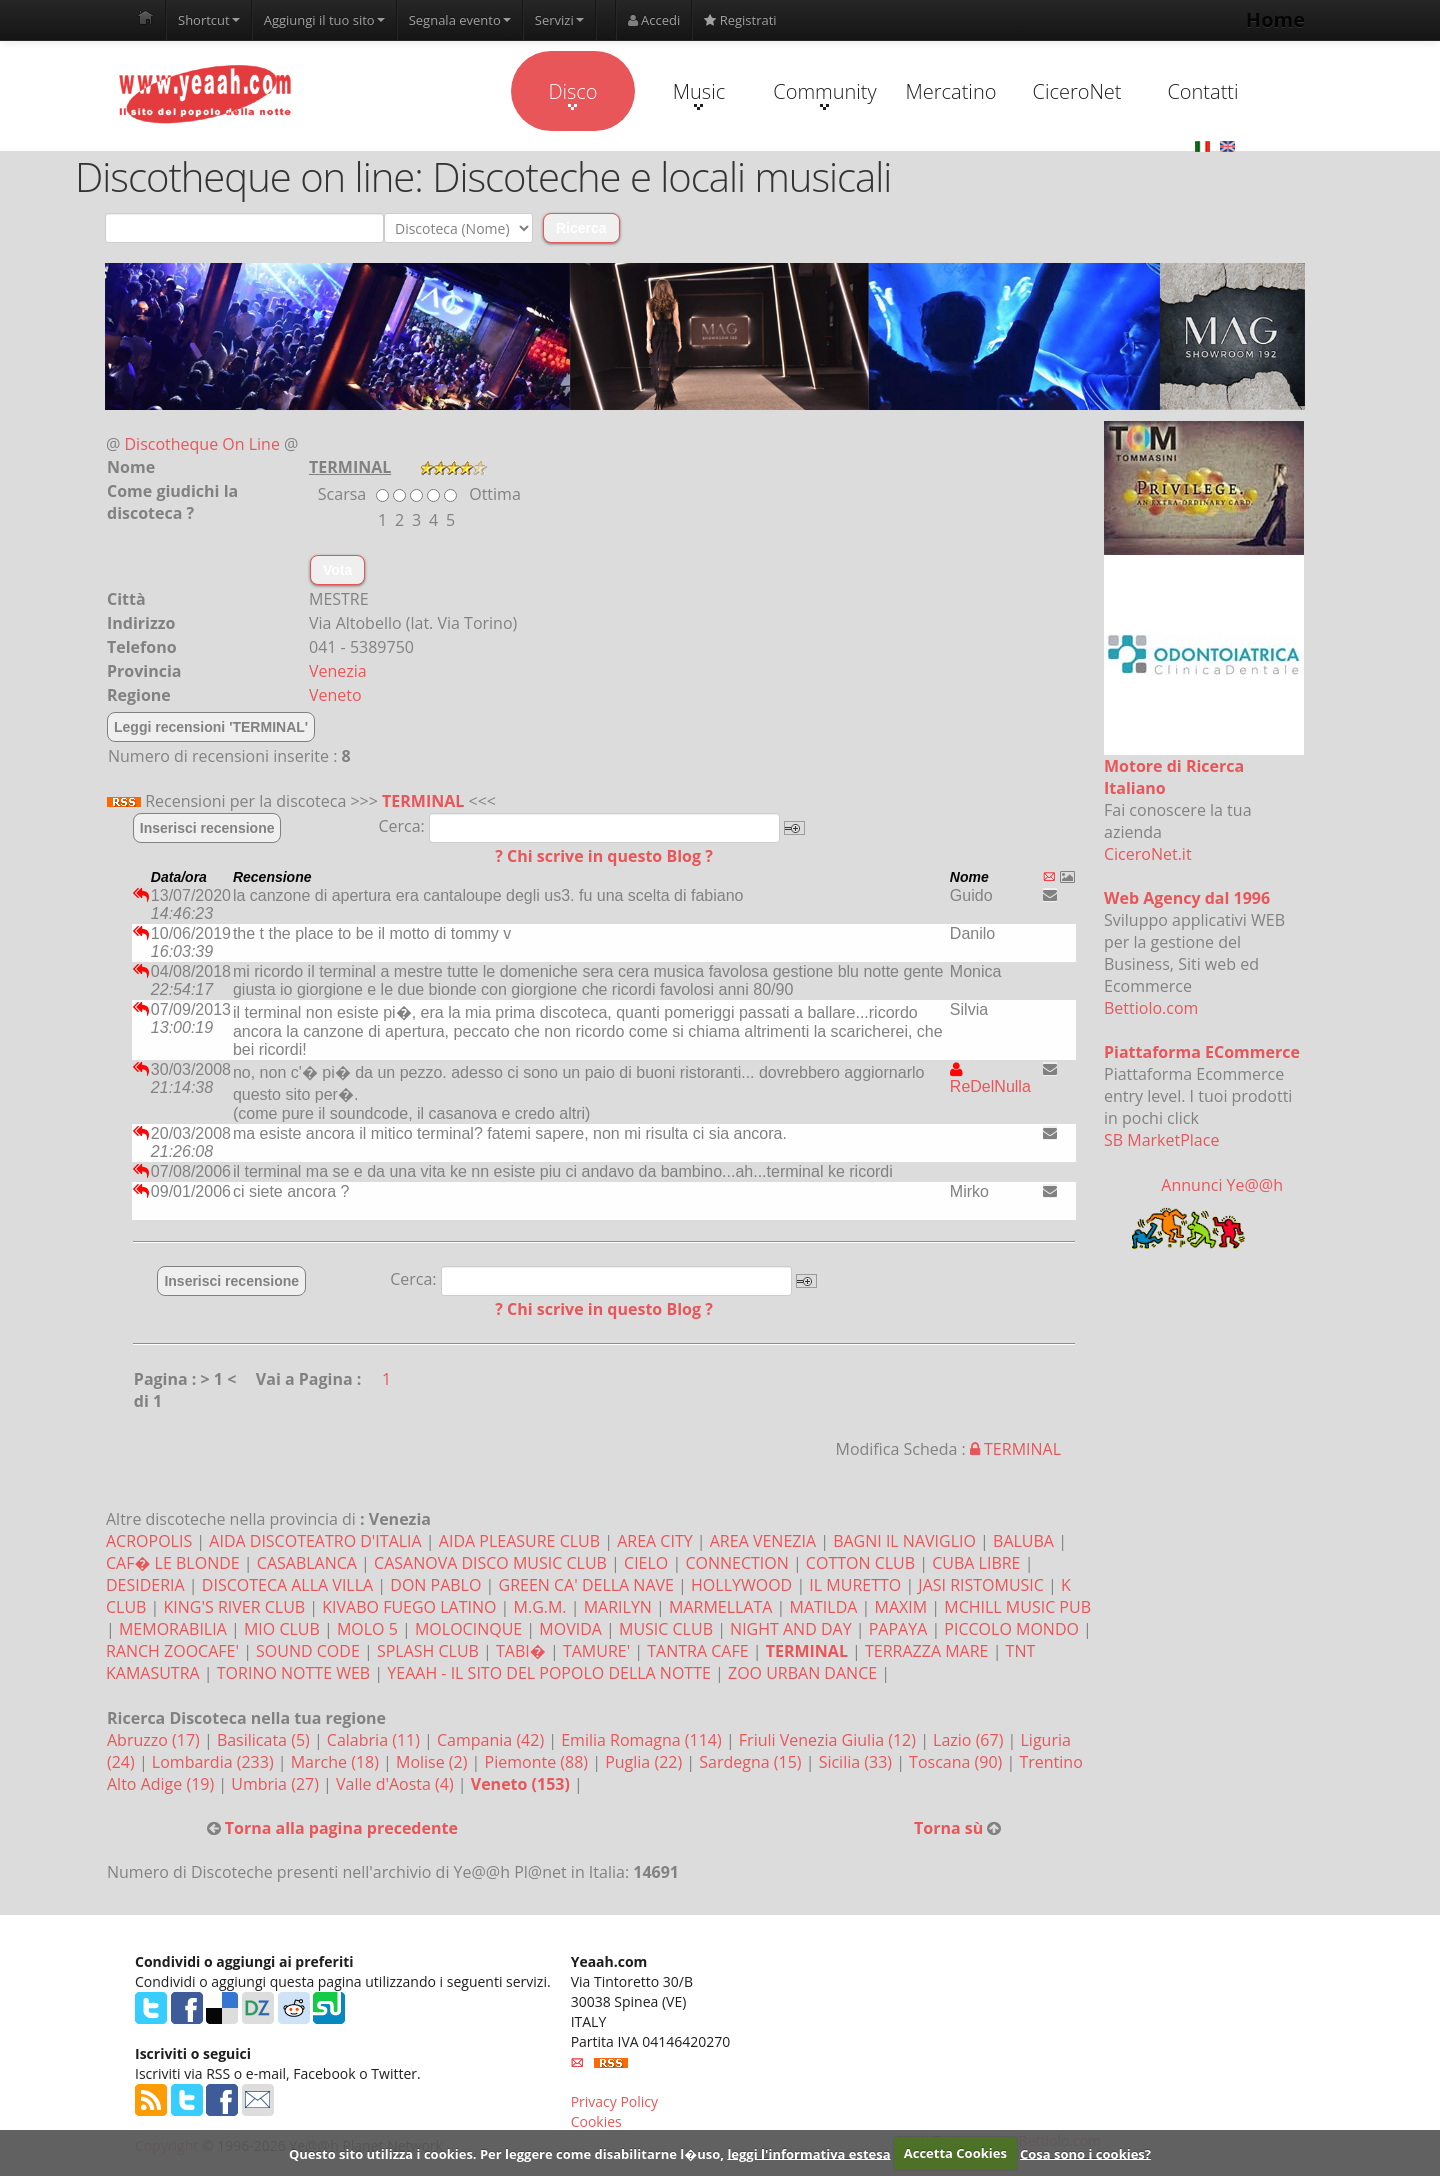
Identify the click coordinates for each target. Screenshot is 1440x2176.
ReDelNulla (990, 1078)
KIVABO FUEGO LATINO (409, 1607)
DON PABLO (435, 1585)
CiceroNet (1076, 91)
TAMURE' (596, 1651)
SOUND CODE (308, 1651)
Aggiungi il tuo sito (324, 20)
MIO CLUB (282, 1629)
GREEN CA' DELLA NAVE (586, 1585)
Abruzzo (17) (155, 1740)
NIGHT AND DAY (791, 1629)
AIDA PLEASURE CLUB (519, 1541)
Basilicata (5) (265, 1740)
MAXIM (901, 1607)
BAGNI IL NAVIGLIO (904, 1541)
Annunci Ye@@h (1222, 1185)
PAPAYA (898, 1629)
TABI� (521, 1651)
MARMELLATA (720, 1607)
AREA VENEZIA (763, 1541)
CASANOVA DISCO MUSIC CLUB (490, 1563)
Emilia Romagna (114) (643, 1740)
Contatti (1202, 91)
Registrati (740, 20)
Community (824, 94)
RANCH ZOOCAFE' (172, 1651)
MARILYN (618, 1607)
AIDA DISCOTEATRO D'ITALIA (315, 1541)
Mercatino (951, 91)
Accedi (654, 20)
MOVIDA (570, 1629)
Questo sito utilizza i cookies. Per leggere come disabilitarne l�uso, (506, 2153)
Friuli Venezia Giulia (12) (829, 1740)
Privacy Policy (614, 2101)
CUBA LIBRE (976, 1563)
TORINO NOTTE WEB (293, 1673)
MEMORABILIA (173, 1629)
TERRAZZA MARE (926, 1651)
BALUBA (1023, 1541)
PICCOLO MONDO (1011, 1629)
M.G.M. (540, 1607)
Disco (572, 94)
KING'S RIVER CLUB (235, 1607)
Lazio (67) (970, 1740)
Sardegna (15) (752, 1762)
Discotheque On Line (202, 444)
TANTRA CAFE (697, 1651)
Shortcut (209, 20)
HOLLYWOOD (741, 1585)
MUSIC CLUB (666, 1629)
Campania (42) (492, 1740)
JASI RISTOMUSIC (981, 1585)
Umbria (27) (277, 1784)
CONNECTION (736, 1563)
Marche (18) (337, 1762)
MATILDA (824, 1607)
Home (1275, 19)
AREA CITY (654, 1541)
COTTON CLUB (860, 1563)
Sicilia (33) (858, 1762)
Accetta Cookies (955, 2153)
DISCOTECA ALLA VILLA (287, 1585)
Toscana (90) (957, 1762)
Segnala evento (460, 20)
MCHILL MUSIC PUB (1017, 1607)
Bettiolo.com (1151, 1008)
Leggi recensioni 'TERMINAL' (211, 727)
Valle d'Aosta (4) (397, 1784)
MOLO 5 (367, 1629)
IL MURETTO (855, 1585)
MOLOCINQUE (468, 1629)
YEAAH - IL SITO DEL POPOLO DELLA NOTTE (549, 1673)
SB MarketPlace (1161, 1140)
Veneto (335, 695)
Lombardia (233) (215, 1762)
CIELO (646, 1563)
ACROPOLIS (149, 1541)
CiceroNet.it (1148, 854)
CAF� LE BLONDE (173, 1563)
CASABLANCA (307, 1563)
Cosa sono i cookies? (1085, 2153)
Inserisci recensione (207, 828)
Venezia (338, 671)
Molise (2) (434, 1762)
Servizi (559, 20)
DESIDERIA (145, 1585)
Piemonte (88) (539, 1762)
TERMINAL (423, 801)
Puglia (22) (645, 1762)
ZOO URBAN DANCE (802, 1673)
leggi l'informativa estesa (808, 2153)
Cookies (596, 2121)
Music (699, 94)
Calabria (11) (375, 1740)
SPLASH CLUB (428, 1651)
